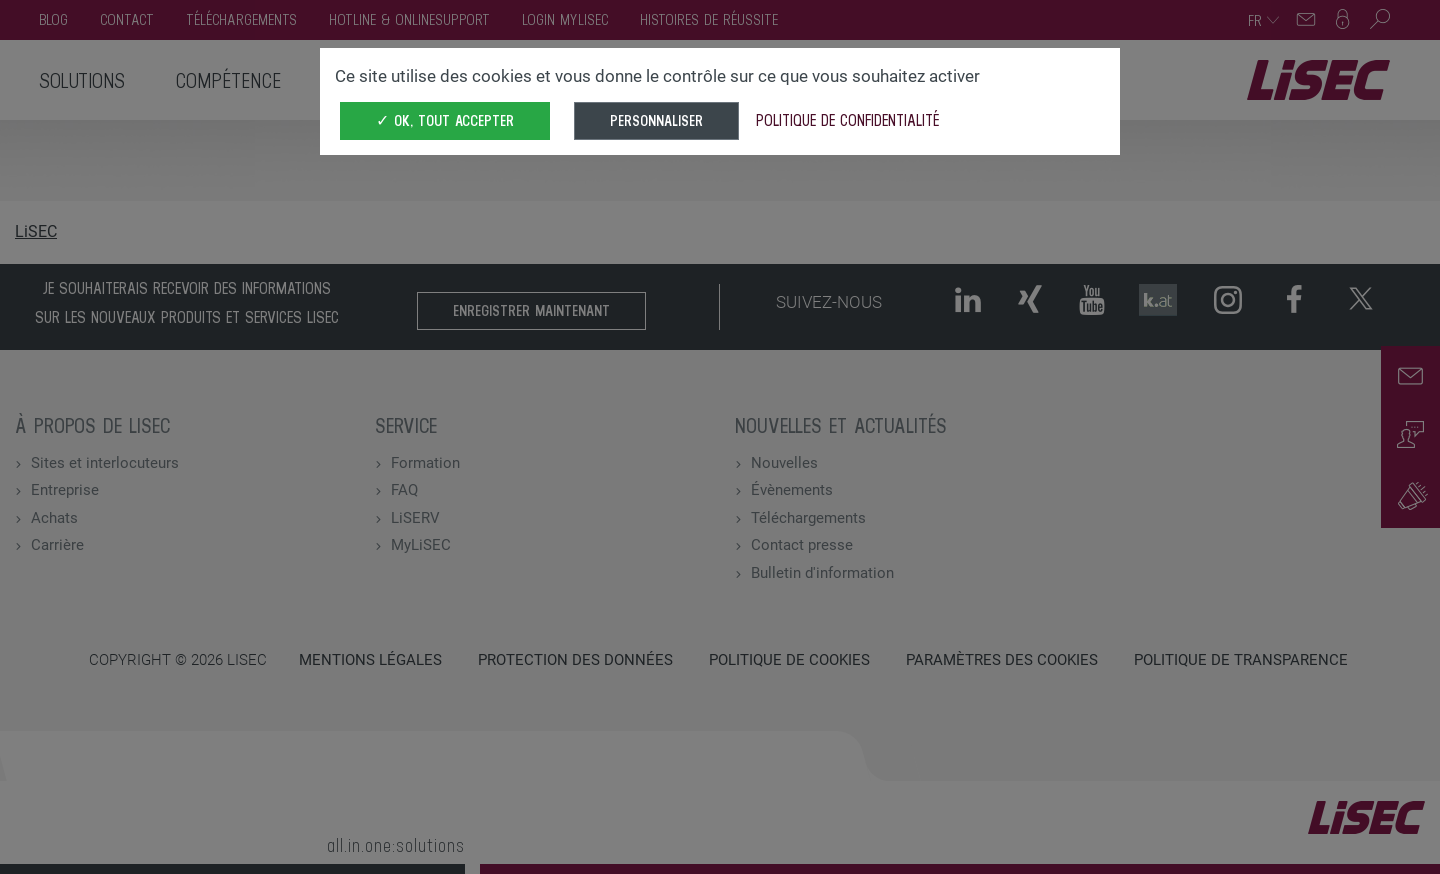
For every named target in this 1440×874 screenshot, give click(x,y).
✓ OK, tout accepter (445, 120)
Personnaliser (656, 120)
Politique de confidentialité (847, 120)
